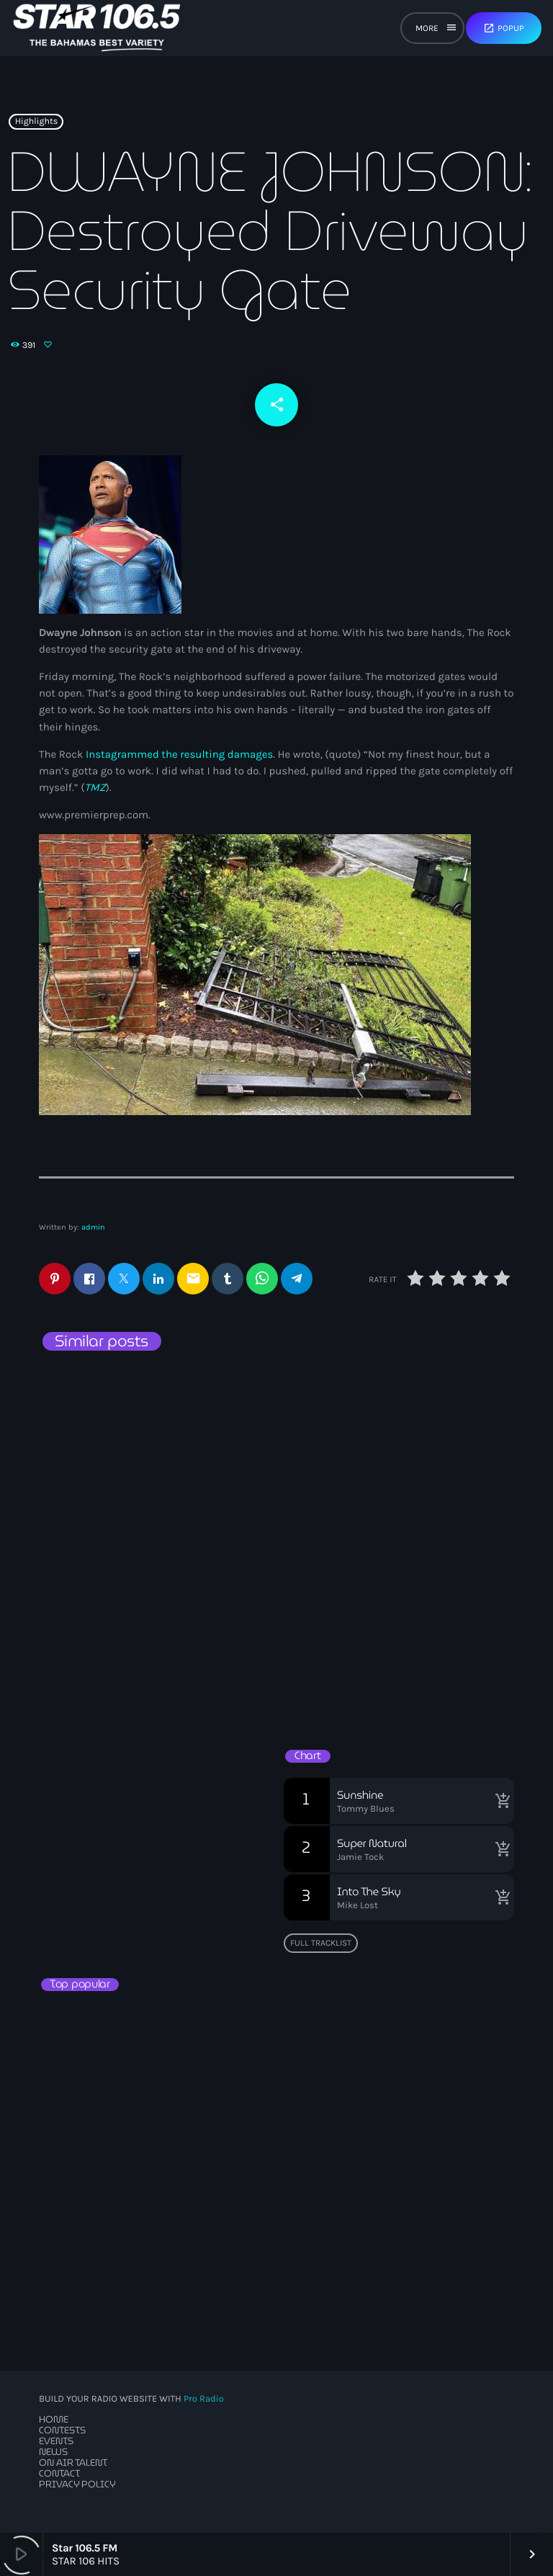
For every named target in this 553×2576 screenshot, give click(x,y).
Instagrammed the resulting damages (179, 754)
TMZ (94, 787)
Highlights (36, 122)
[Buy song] (499, 1801)
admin (93, 1227)
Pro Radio (204, 2399)
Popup (503, 28)
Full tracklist (320, 1943)
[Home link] (97, 28)
